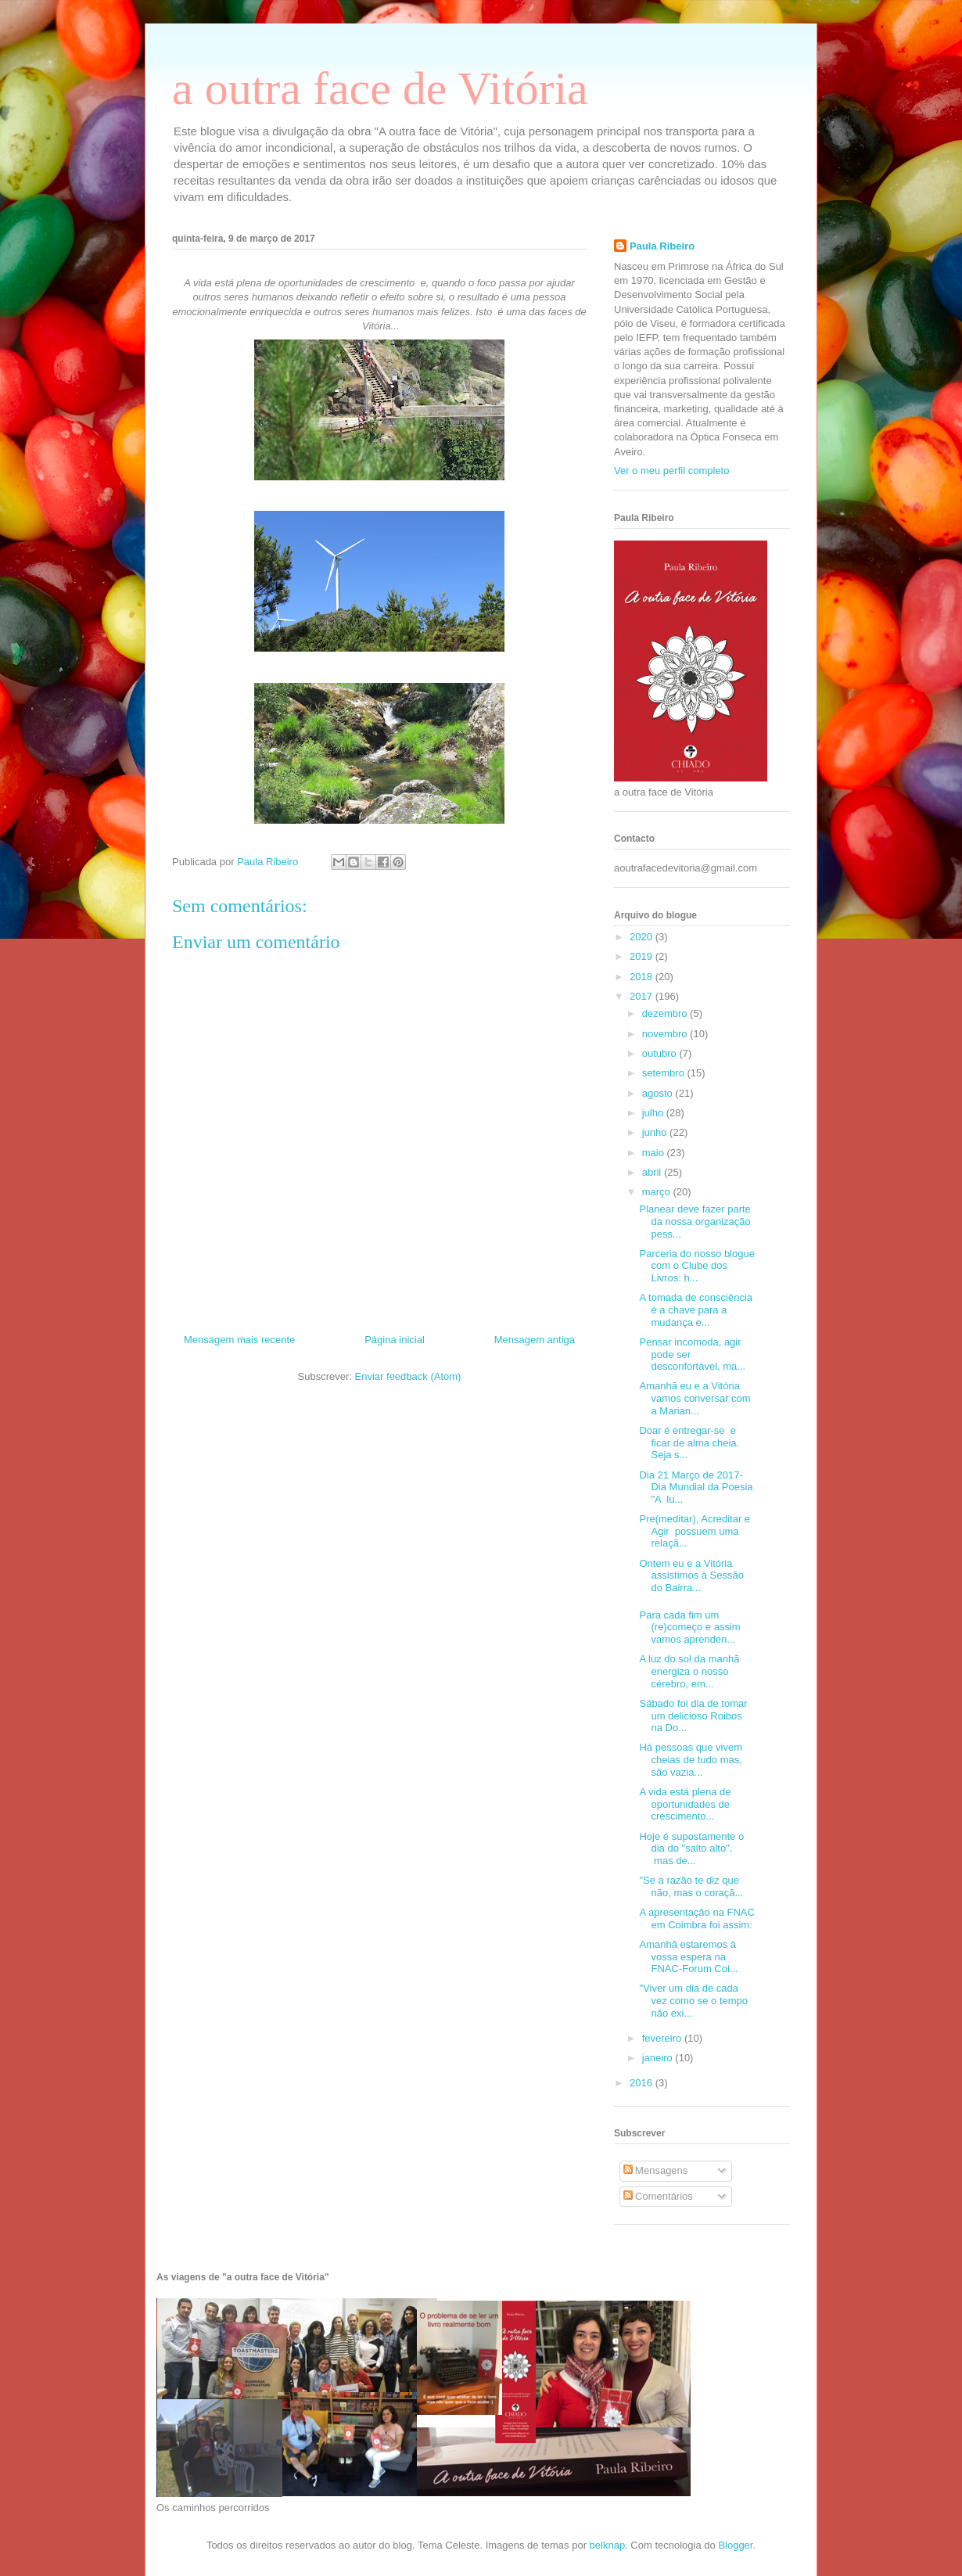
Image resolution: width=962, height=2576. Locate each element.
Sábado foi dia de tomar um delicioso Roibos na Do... (693, 1716)
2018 (642, 977)
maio (654, 1153)
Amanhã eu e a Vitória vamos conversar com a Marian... (694, 1398)
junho (655, 1132)
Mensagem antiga (534, 1339)
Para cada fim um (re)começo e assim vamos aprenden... (689, 1627)
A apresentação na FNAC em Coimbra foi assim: (696, 1918)
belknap (608, 2545)
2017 (642, 996)
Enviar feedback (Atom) (408, 1376)
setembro (664, 1073)
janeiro (659, 2058)
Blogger (735, 2545)
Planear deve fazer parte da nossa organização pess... (694, 1221)
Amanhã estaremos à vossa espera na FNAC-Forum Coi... (688, 1956)
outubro (661, 1053)
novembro (666, 1034)
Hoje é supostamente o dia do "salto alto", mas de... (691, 1848)
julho (654, 1113)
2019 (642, 956)
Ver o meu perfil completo (671, 470)
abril (653, 1172)
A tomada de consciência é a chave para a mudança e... (695, 1310)
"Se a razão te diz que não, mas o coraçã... (691, 1886)
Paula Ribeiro (662, 246)
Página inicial (394, 1339)
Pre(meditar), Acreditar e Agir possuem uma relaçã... (694, 1531)
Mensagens (655, 2170)
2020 (642, 937)
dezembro (666, 1013)
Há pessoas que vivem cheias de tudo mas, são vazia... (690, 1759)
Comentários (658, 2196)
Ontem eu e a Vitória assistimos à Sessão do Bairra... (691, 1575)
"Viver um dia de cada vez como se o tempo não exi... (693, 2000)
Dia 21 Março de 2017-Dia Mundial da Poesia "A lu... (695, 1487)
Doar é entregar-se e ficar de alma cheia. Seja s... (689, 1442)
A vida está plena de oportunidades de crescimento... (684, 1804)
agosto (659, 1093)
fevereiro (663, 2038)
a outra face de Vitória (380, 88)
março (657, 1192)
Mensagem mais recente (239, 1339)
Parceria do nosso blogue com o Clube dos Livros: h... (696, 1266)
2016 (642, 2083)
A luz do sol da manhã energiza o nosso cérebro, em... (689, 1671)
